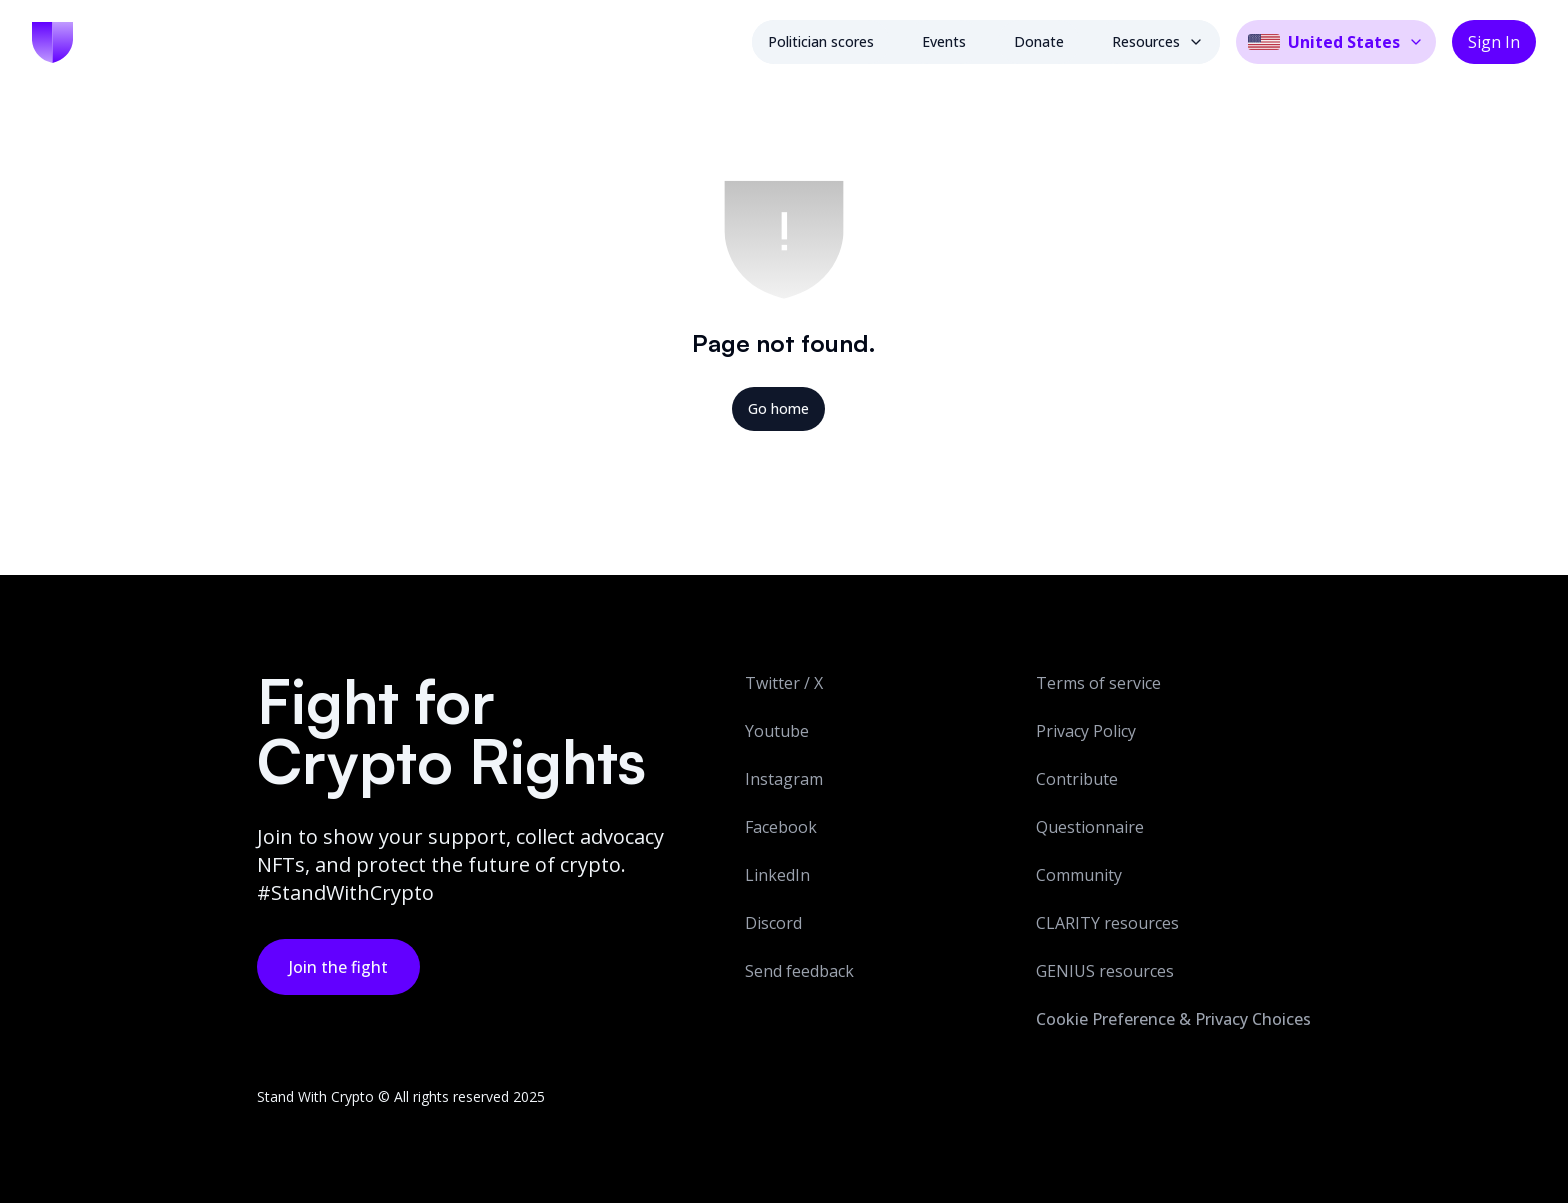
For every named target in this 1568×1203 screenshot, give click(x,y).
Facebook (781, 827)
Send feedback (799, 971)
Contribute (1077, 779)
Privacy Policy (1086, 731)
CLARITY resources (1107, 923)
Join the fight (338, 967)
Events (944, 41)
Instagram (784, 779)
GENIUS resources (1105, 971)
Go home (778, 408)
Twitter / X (784, 683)
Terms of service (1098, 683)
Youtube (777, 731)
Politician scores (821, 41)
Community (1079, 875)
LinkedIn (777, 875)
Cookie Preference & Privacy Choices (1173, 1019)
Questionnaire (1090, 827)
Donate (1039, 41)
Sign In (1494, 42)
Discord (773, 923)
